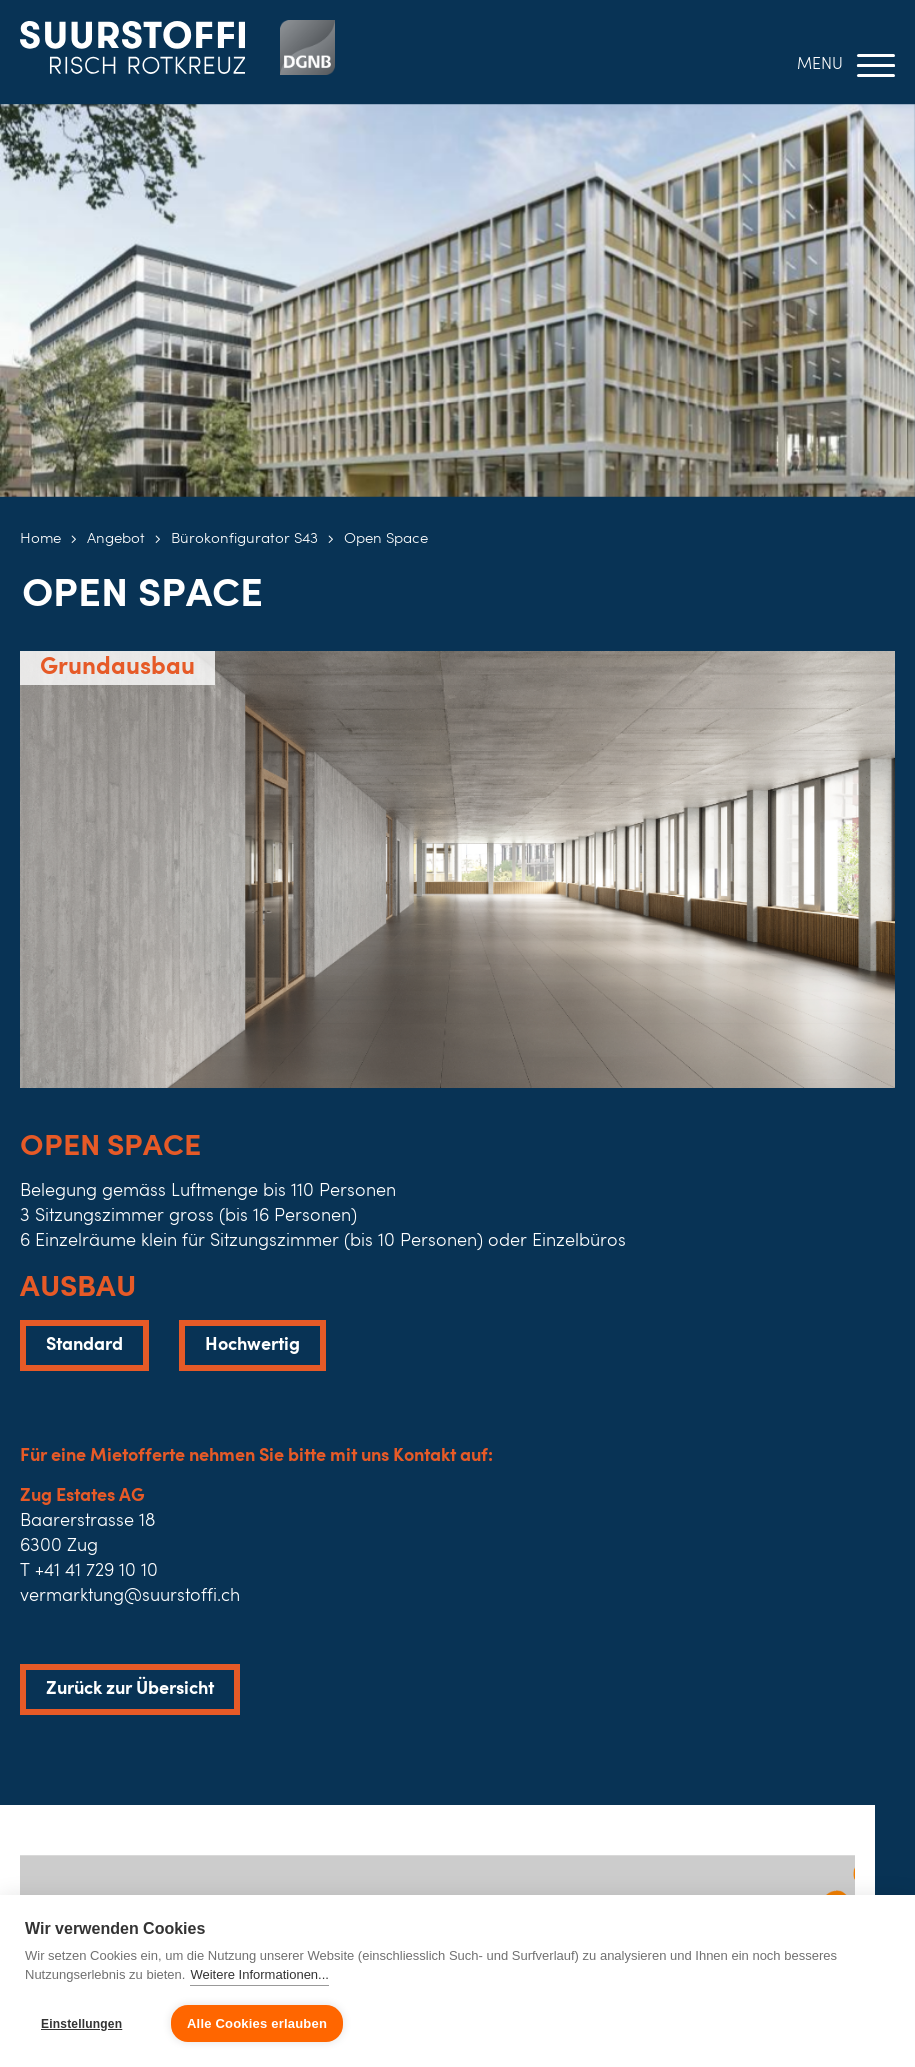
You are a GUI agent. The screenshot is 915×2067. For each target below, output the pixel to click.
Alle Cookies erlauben (257, 2023)
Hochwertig (252, 1345)
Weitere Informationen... (259, 1974)
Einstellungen (81, 2024)
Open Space (386, 539)
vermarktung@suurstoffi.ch (130, 1596)
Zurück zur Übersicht (130, 1689)
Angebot (116, 539)
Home (40, 539)
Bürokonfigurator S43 (244, 539)
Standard (84, 1345)
